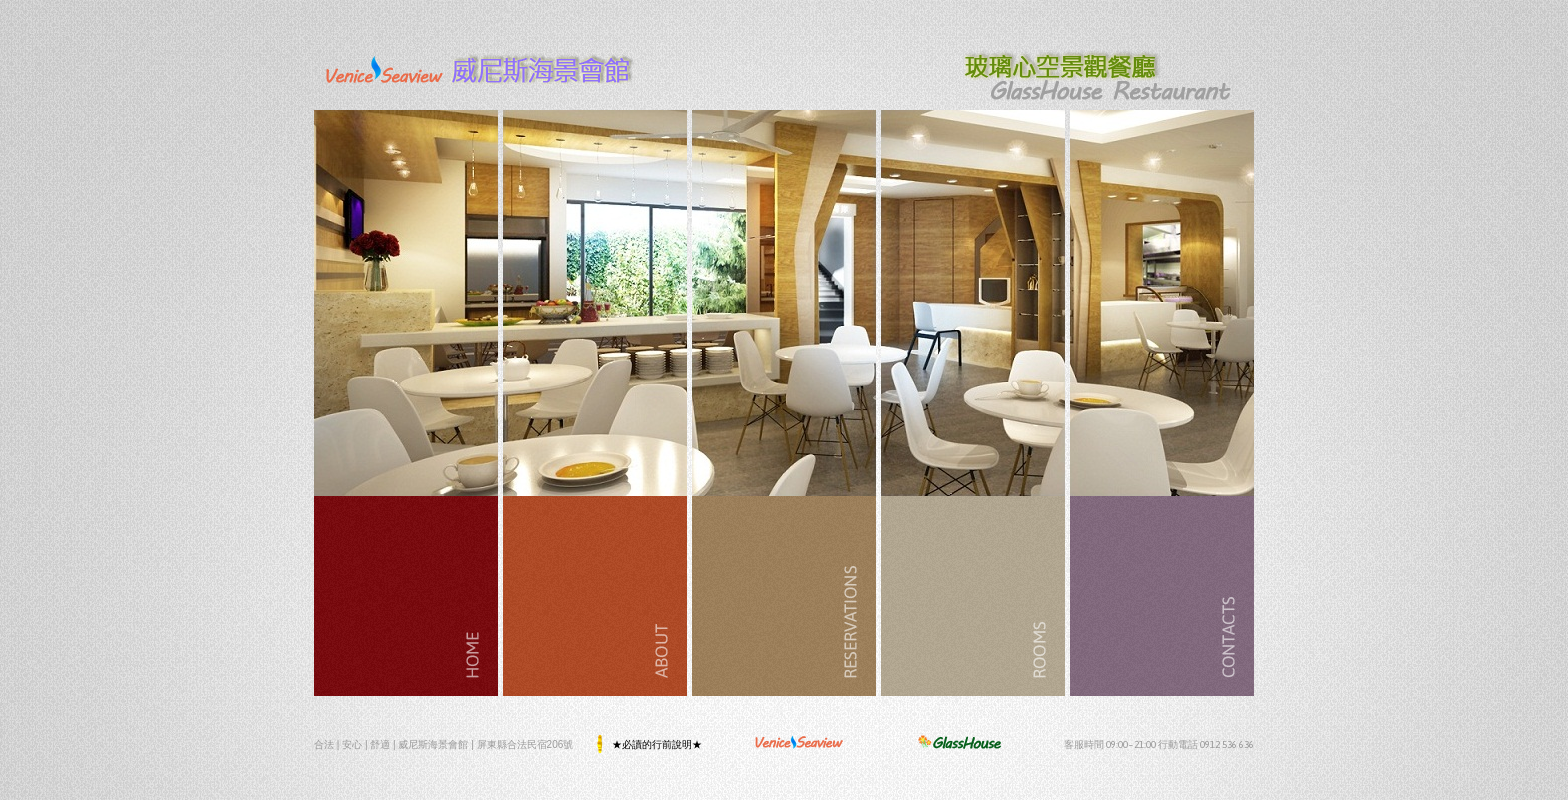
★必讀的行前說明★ (658, 743)
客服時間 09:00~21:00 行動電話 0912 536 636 (1159, 743)
